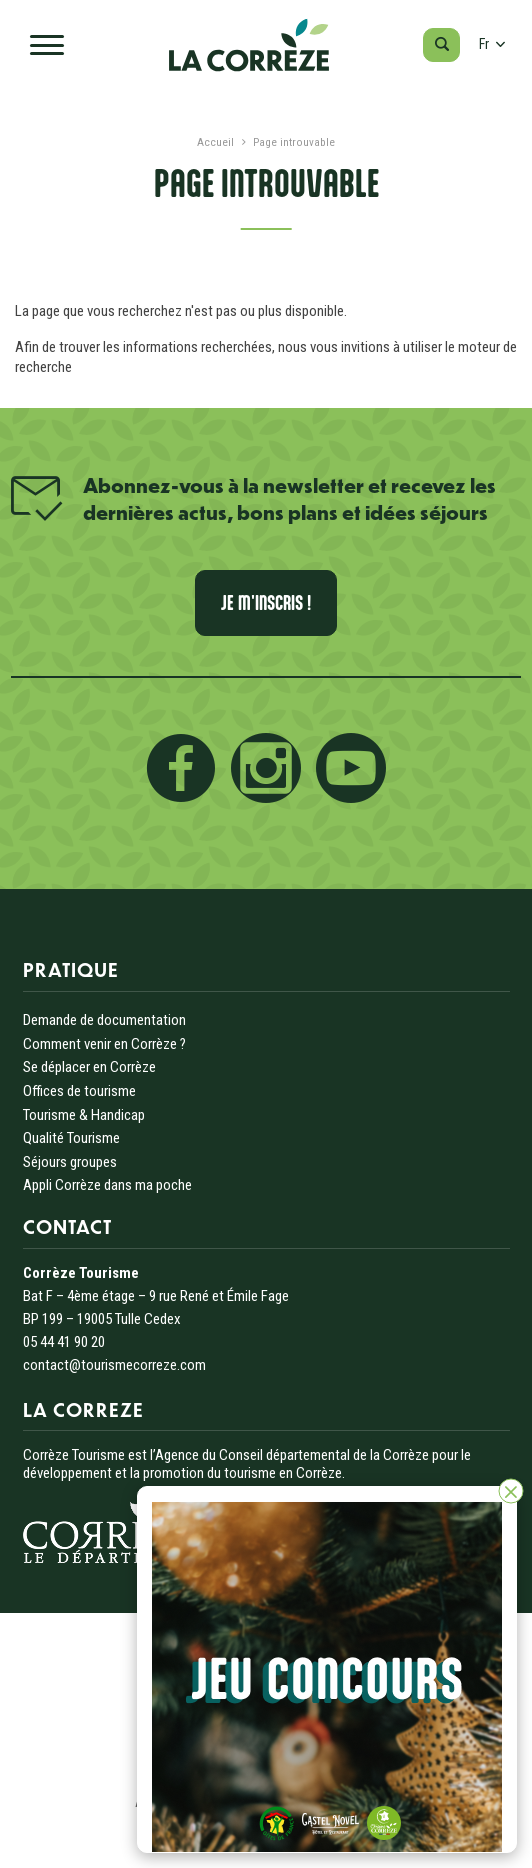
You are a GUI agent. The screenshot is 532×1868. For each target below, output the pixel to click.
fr (492, 44)
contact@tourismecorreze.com (114, 1365)
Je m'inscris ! (266, 602)
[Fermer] (511, 1491)
